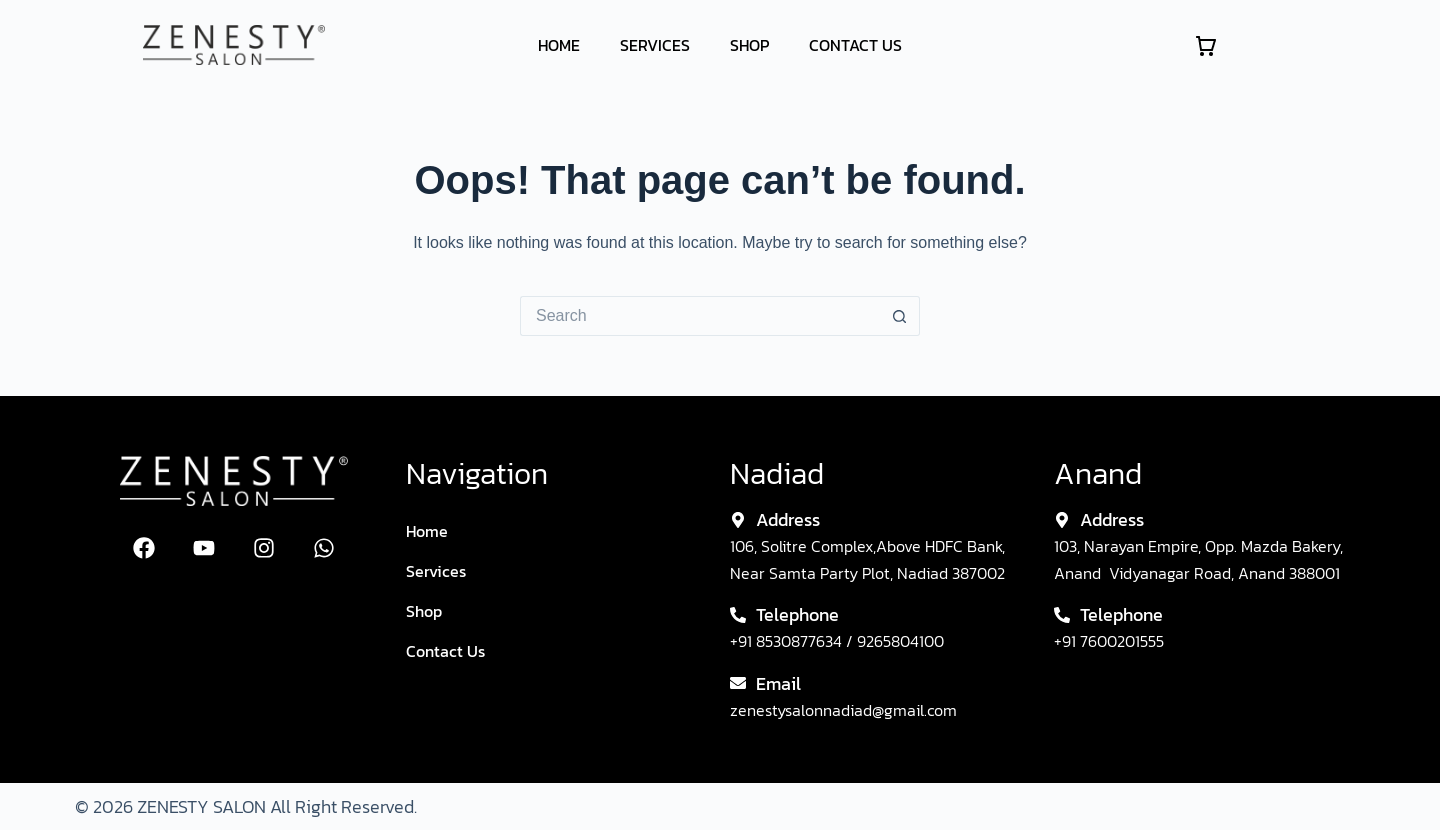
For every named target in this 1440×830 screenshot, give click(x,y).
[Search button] (900, 316)
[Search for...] (700, 316)
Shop (749, 45)
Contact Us (855, 45)
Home (559, 45)
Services (655, 45)
